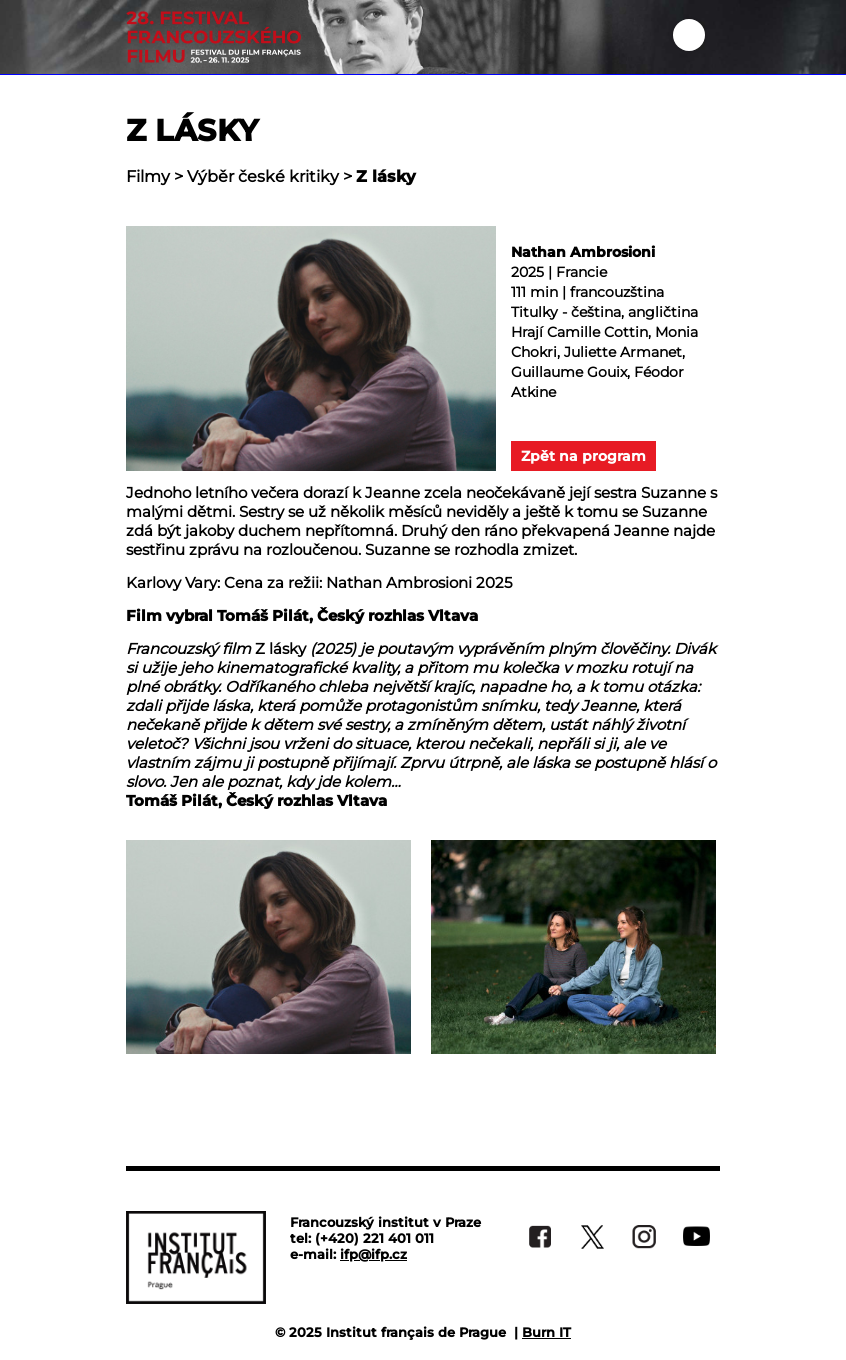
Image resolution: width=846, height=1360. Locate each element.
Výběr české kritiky (263, 176)
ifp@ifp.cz (373, 1254)
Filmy (148, 176)
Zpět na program (583, 456)
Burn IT (546, 1332)
